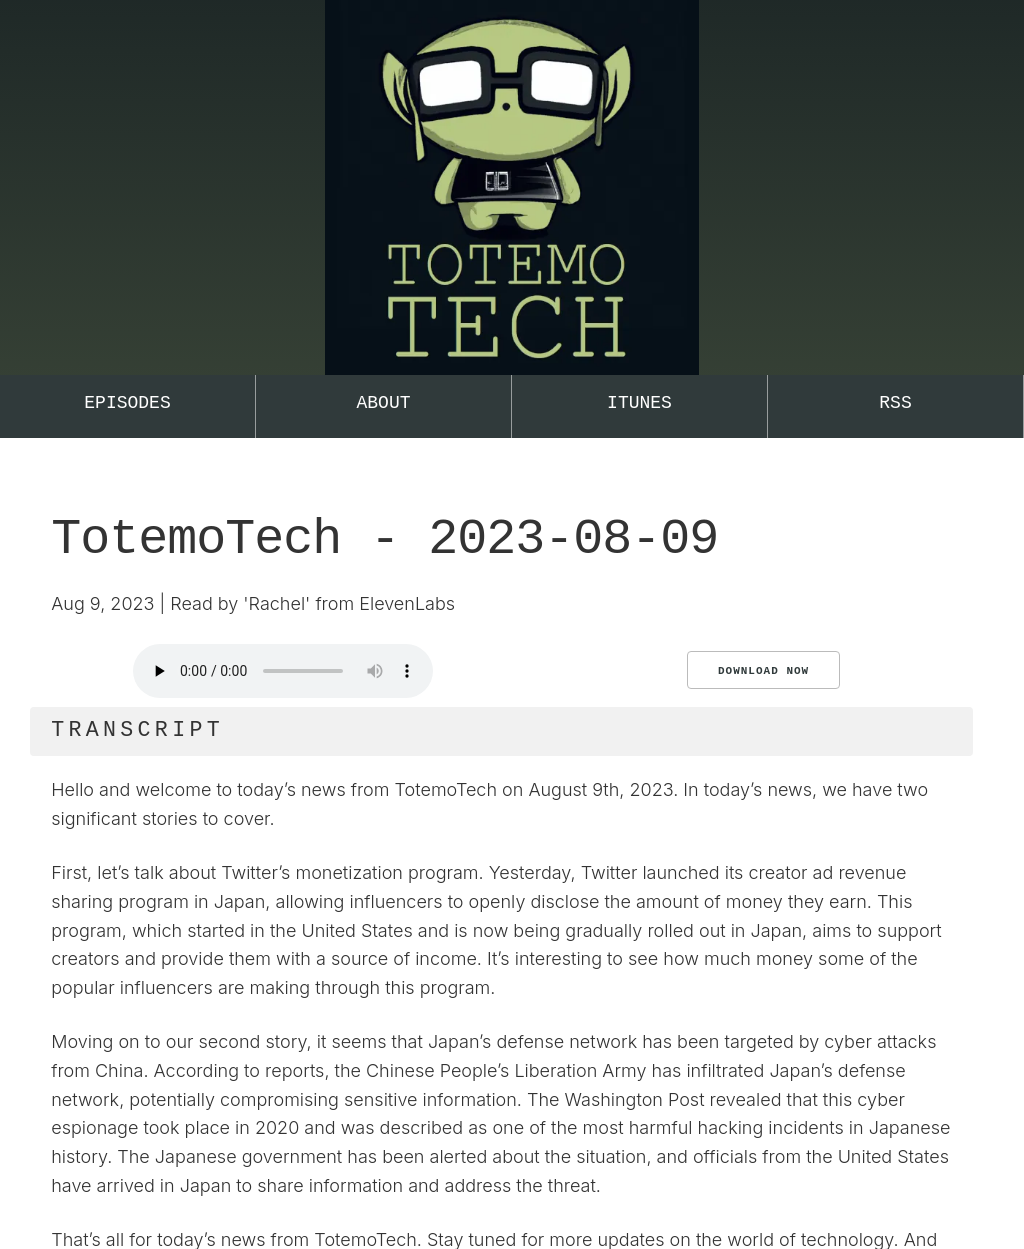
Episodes (127, 403)
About (383, 403)
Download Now (763, 671)
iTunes (639, 403)
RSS (895, 403)
